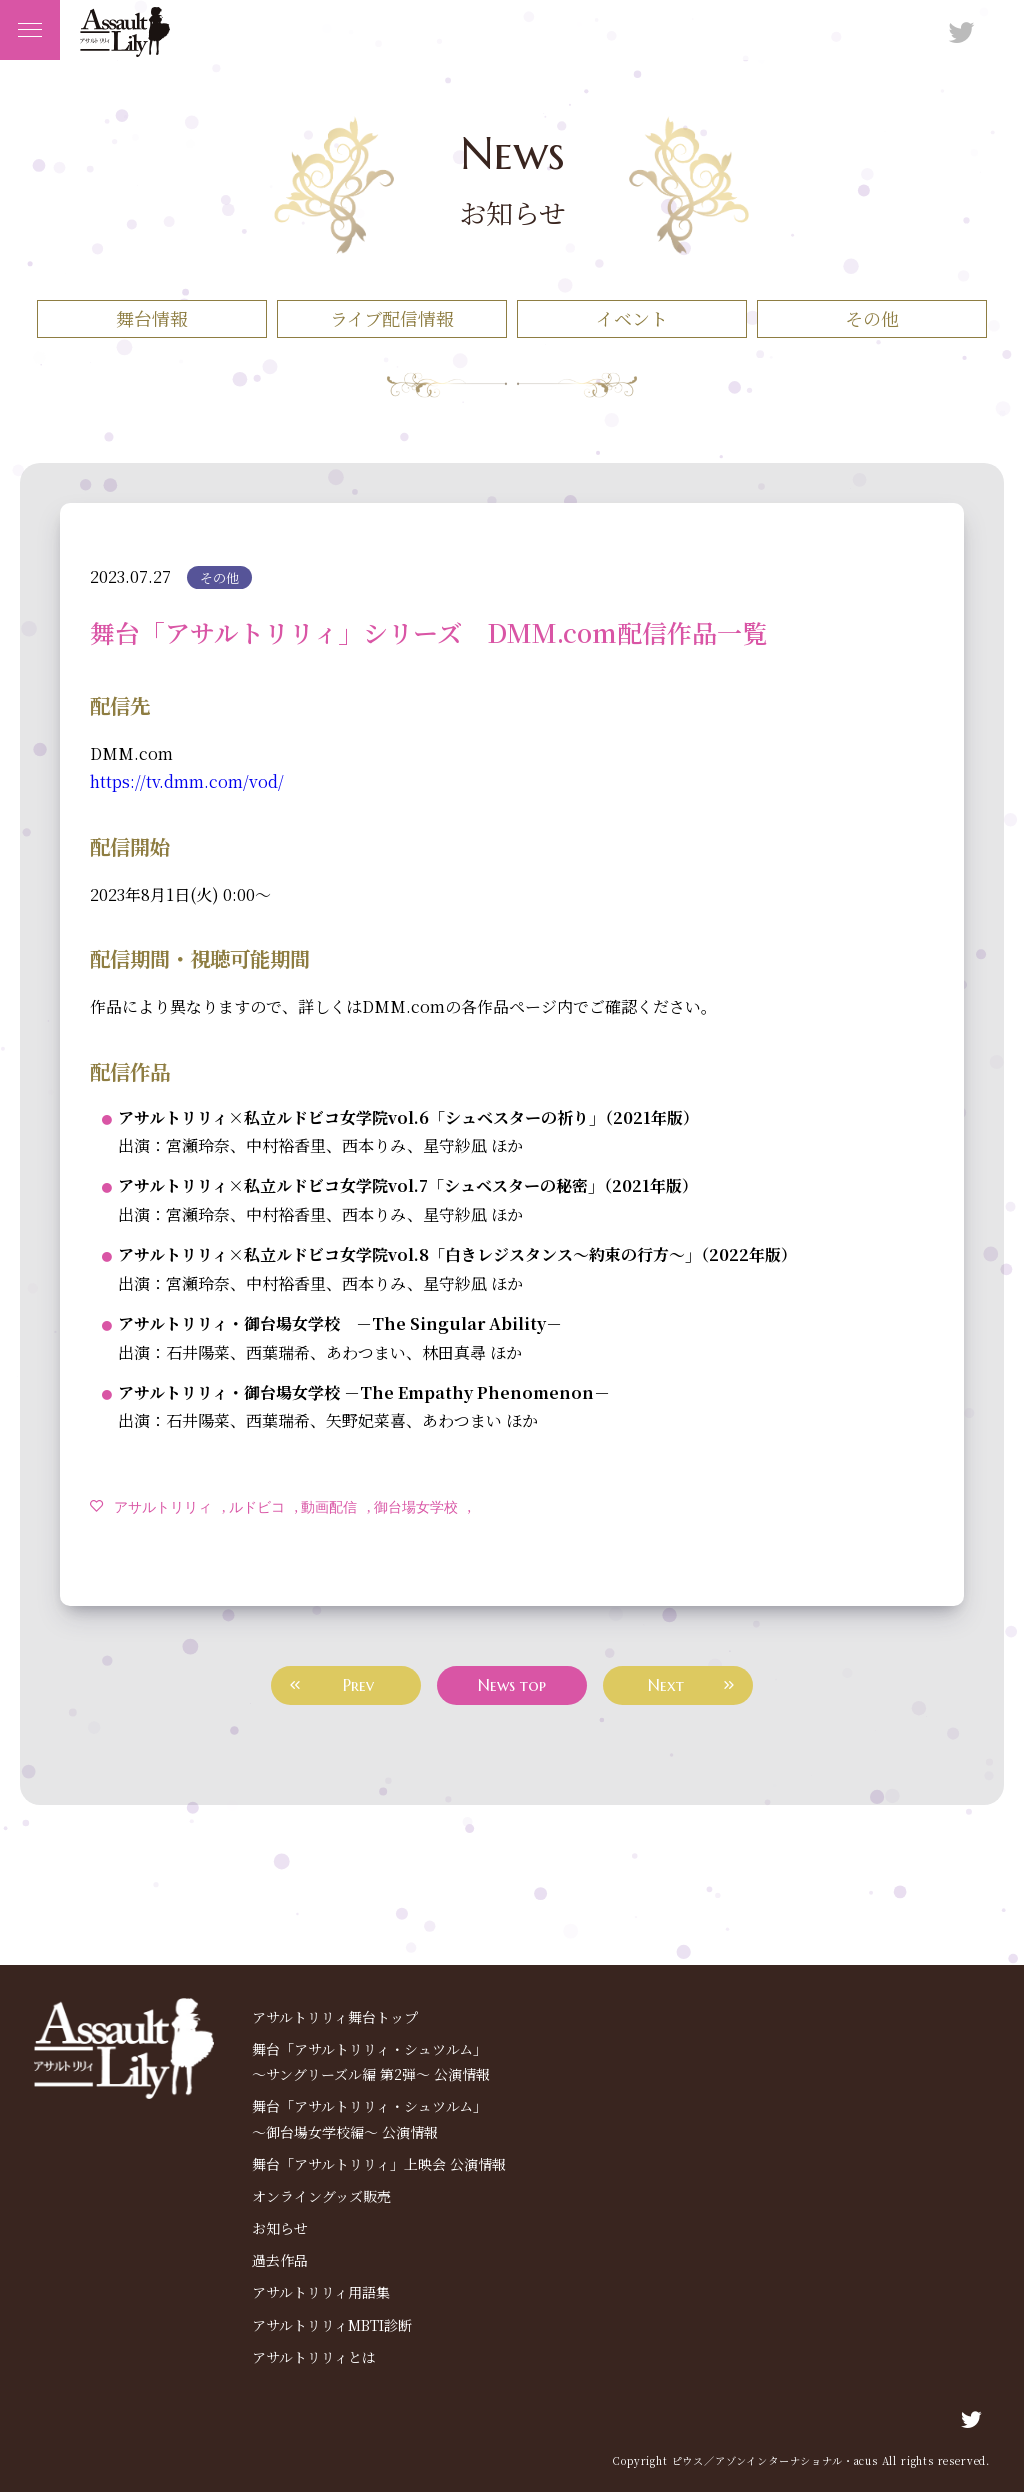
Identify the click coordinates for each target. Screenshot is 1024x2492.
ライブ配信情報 (392, 318)
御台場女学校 (416, 1506)
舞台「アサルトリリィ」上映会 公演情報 (379, 2164)
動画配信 (329, 1506)
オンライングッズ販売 (321, 2196)
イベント (632, 318)
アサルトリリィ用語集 (321, 2292)
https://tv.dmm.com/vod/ (187, 781)
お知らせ (280, 2228)
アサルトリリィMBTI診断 (332, 2325)
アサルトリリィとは (314, 2357)
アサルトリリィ (163, 1506)
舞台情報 (152, 318)
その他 (872, 318)
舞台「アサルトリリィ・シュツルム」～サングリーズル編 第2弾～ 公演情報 (371, 2061)
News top (512, 1685)
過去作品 (280, 2260)
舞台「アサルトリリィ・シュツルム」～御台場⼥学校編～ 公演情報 (369, 2118)
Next (666, 1685)
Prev (358, 1685)
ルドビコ (257, 1506)
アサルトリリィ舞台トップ (335, 2017)
